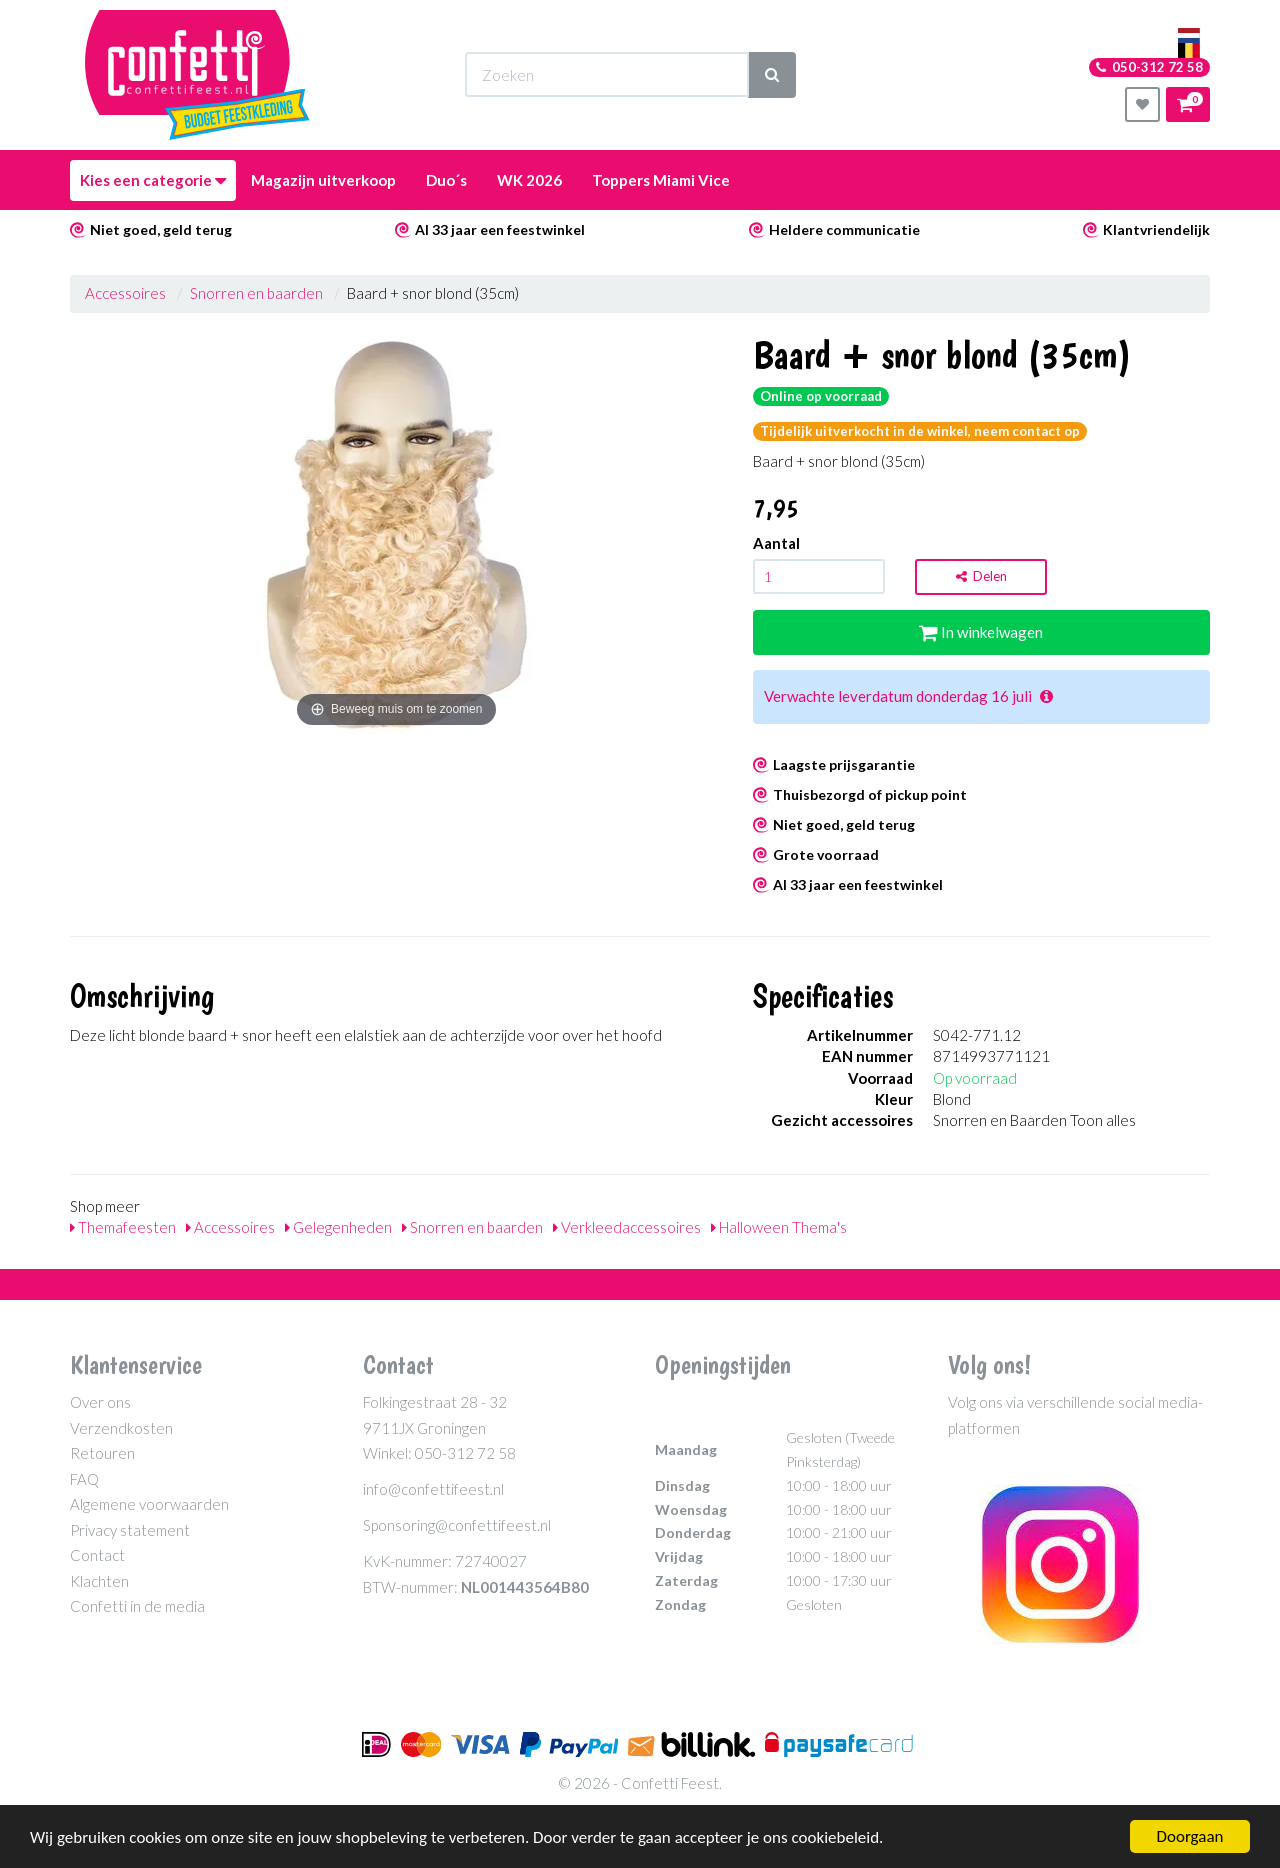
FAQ (84, 1479)
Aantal (776, 543)
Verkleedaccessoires (627, 1227)
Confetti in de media (137, 1606)
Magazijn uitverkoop (323, 180)
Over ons (100, 1402)
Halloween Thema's (779, 1227)
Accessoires (125, 293)
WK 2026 (529, 180)
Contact (97, 1555)
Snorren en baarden (256, 293)
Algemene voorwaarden (149, 1504)
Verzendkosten (121, 1428)
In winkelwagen (981, 632)
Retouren (102, 1453)
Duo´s (446, 180)
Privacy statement (130, 1530)
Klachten (99, 1581)
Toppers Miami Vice (661, 180)
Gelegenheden (338, 1227)
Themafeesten (123, 1227)
